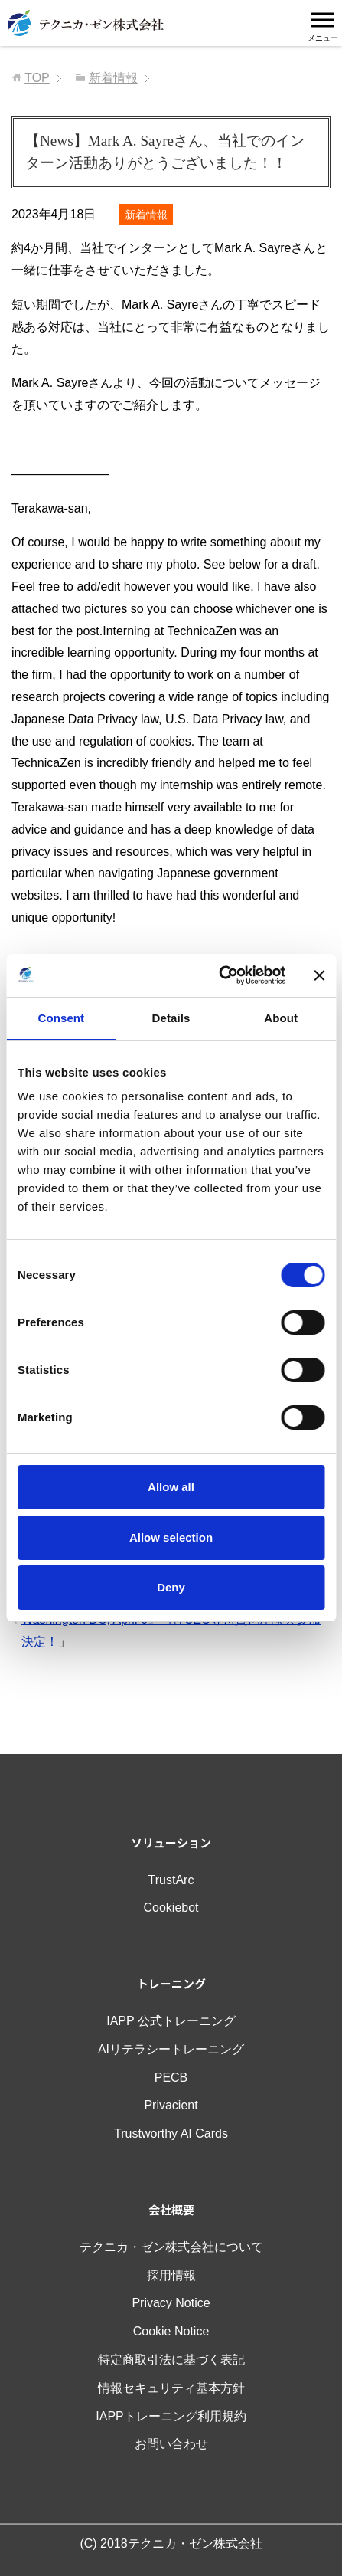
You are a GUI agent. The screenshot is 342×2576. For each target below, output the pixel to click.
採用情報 (171, 2275)
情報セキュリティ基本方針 (171, 2387)
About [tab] (281, 1017)
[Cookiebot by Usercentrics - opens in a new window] (218, 975)
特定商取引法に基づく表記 (171, 2359)
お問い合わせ (171, 2443)
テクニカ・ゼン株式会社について (171, 2246)
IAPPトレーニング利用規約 (171, 2416)
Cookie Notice (171, 2331)
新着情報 (146, 214)
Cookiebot (170, 1907)
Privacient (170, 2105)
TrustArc (171, 1879)
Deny (171, 1587)
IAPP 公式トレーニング (171, 2020)
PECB (171, 2077)
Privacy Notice (171, 2302)
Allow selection (171, 1537)
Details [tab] (171, 1017)
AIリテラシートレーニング (171, 2049)
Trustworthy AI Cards (171, 2133)
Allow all (171, 1486)
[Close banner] (319, 975)
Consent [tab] (60, 1017)
